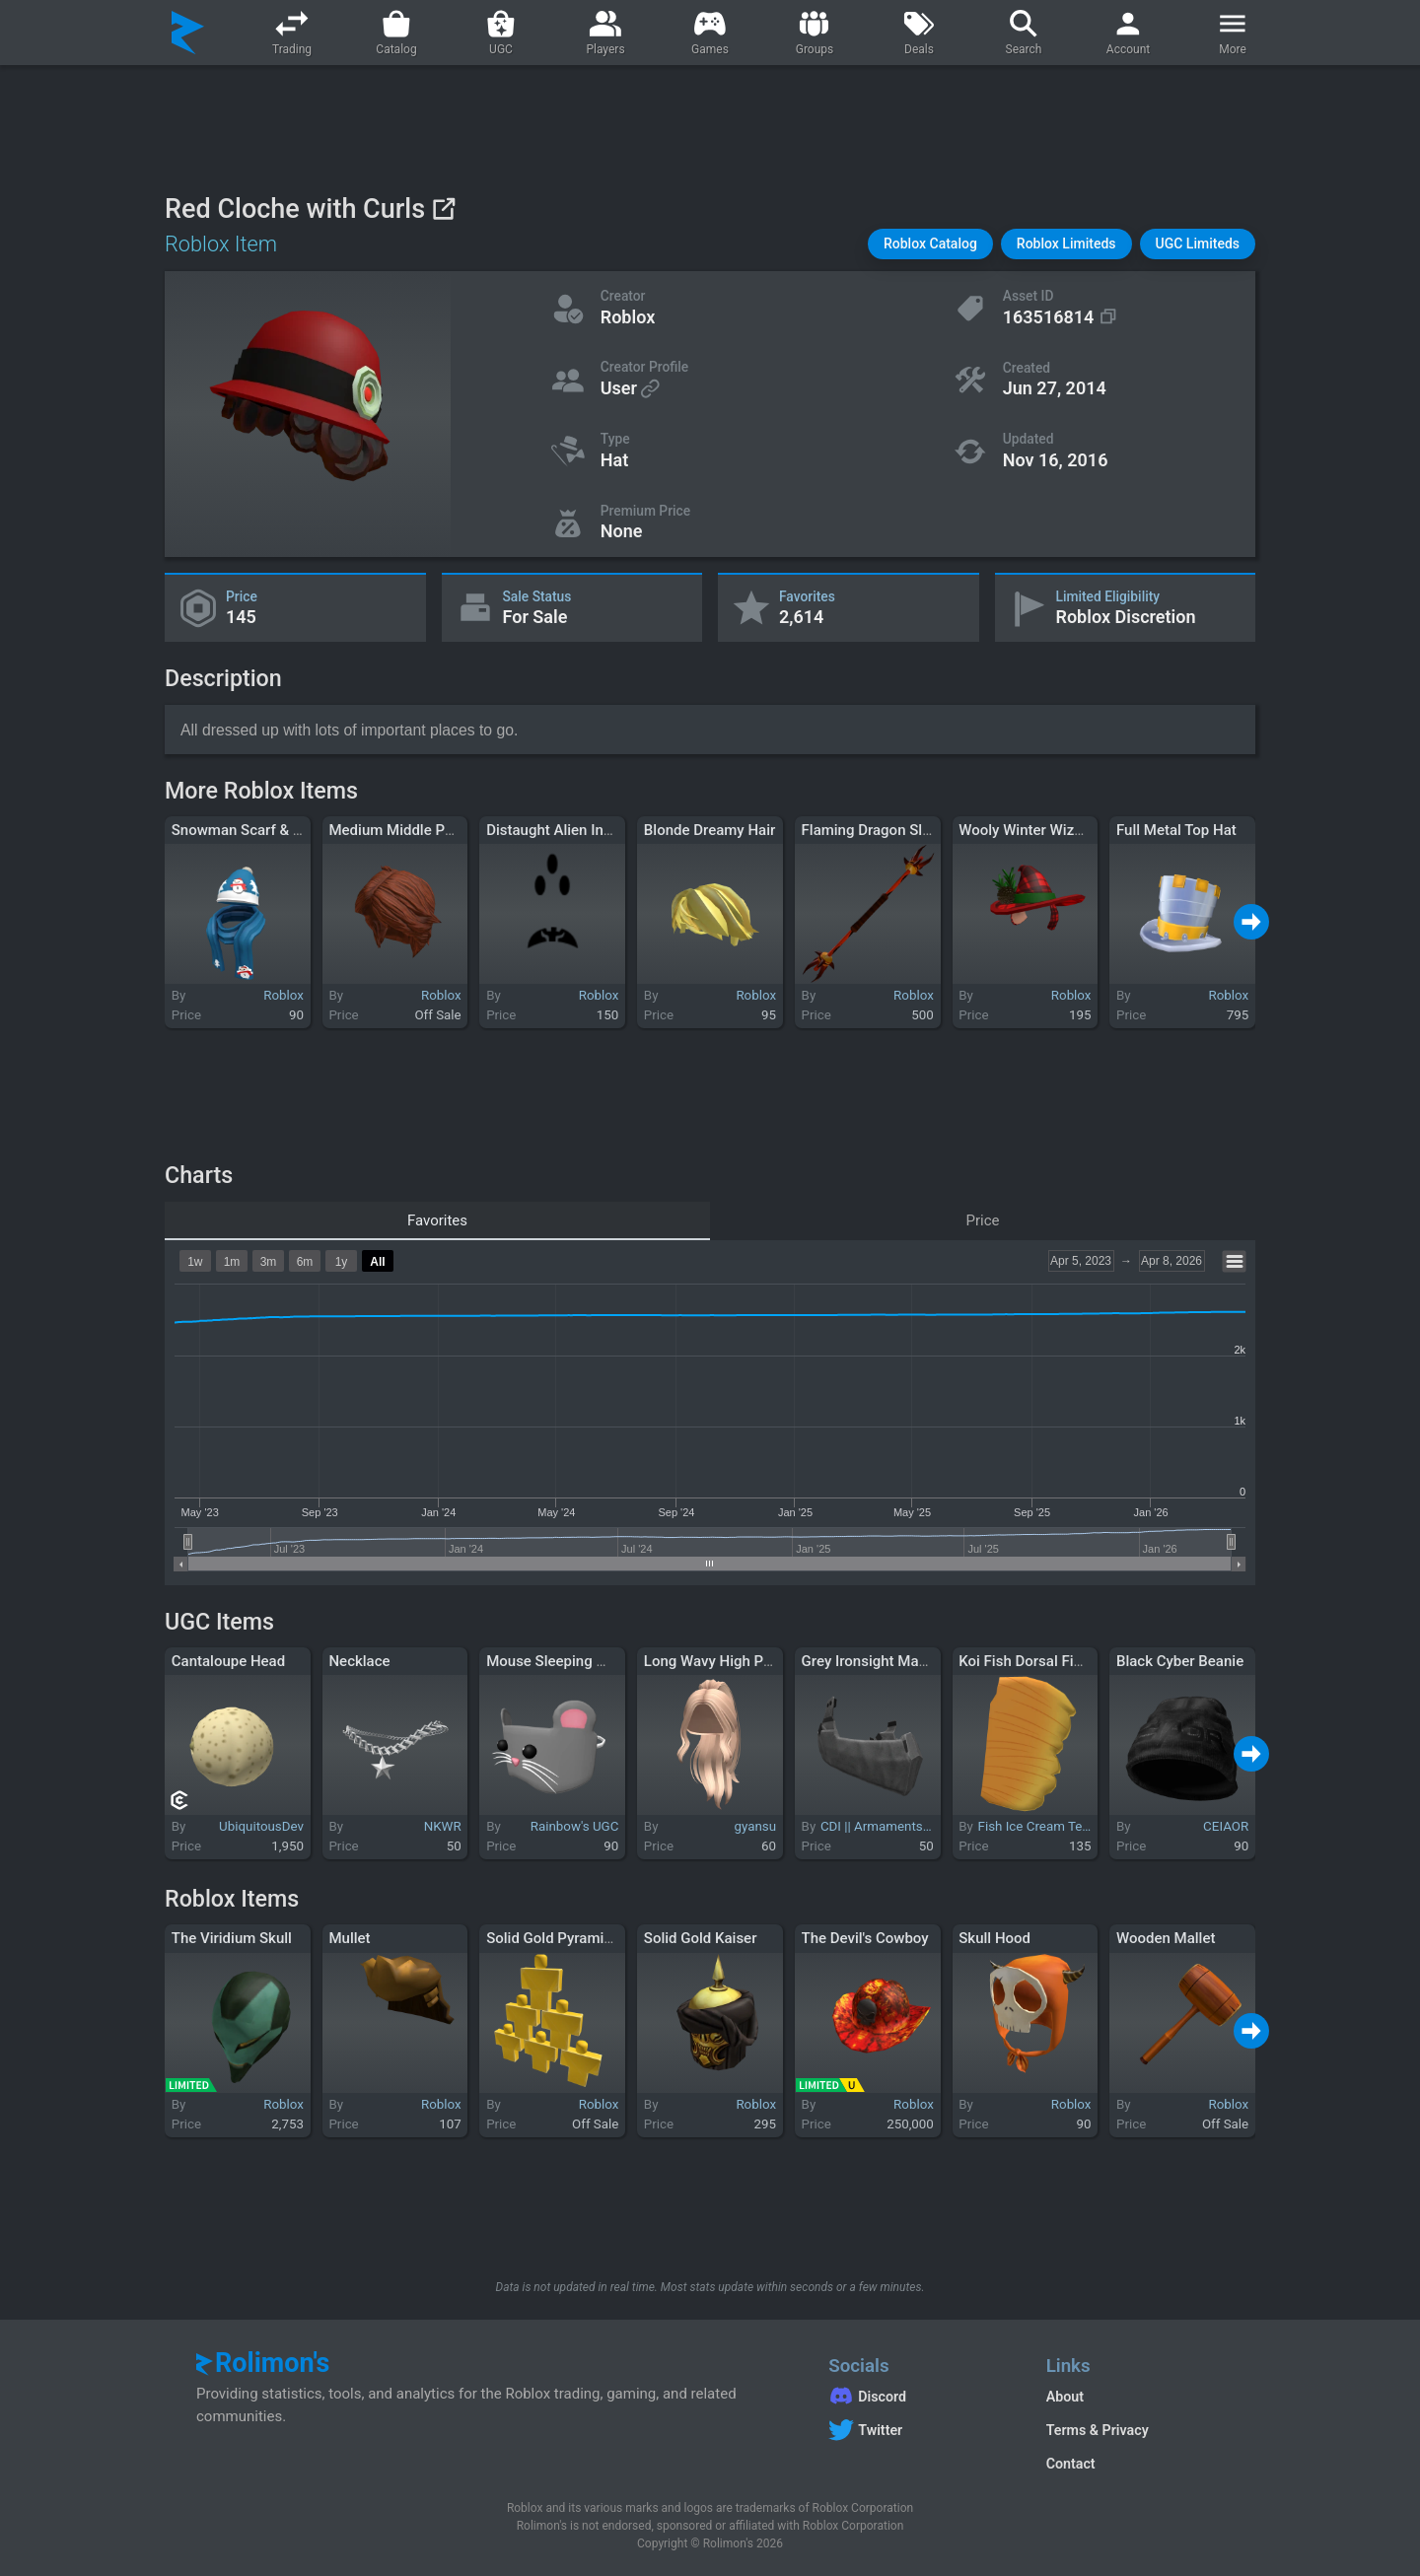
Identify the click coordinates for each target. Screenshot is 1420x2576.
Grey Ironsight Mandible (880, 1661)
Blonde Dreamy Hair (709, 830)
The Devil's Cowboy (865, 1938)
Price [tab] (983, 1220)
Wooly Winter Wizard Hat (1040, 830)
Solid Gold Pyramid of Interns (582, 1938)
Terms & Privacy (1097, 2430)
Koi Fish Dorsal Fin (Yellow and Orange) (1088, 1661)
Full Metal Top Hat (1176, 830)
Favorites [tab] (437, 1220)
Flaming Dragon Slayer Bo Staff (905, 830)
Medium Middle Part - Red (414, 830)
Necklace (359, 1661)
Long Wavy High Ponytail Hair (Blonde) (771, 1661)
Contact (1071, 2464)
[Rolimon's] (188, 32)
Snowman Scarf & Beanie (255, 830)
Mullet (349, 1938)
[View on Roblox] (443, 208)
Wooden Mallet (1165, 1938)
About (1065, 2396)
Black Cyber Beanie (1179, 1661)
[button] (930, 244)
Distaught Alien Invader (563, 830)
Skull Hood (994, 1938)
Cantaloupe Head (228, 1661)
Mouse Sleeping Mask (559, 1661)
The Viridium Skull (232, 1938)
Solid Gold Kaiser (700, 1938)
